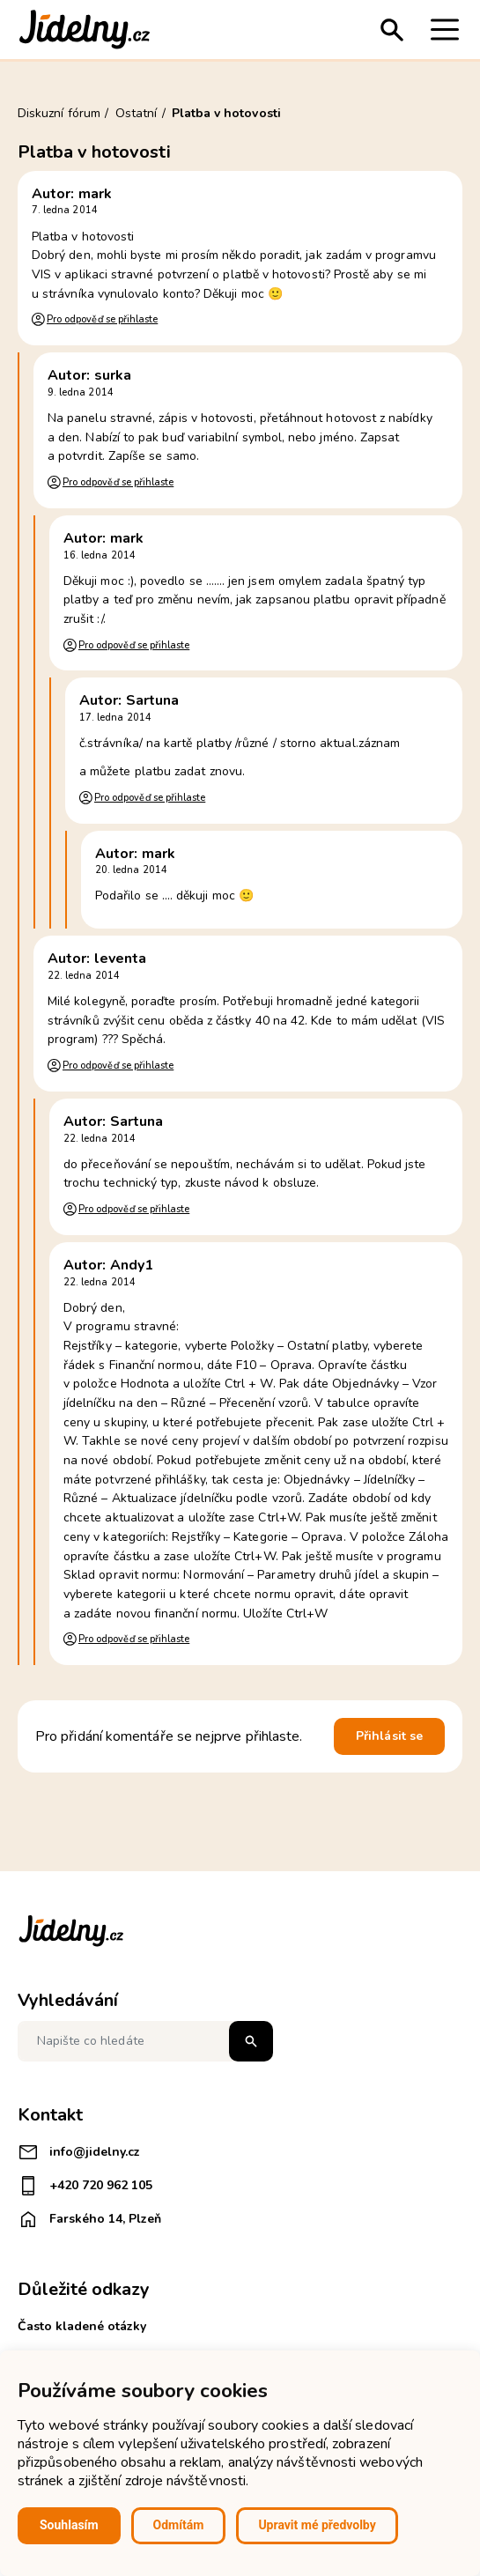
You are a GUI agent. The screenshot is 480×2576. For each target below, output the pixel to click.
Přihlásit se (389, 1736)
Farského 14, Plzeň (89, 2219)
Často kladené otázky (82, 2326)
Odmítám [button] (178, 2525)
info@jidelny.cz (79, 2152)
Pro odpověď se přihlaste (102, 319)
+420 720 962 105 (85, 2185)
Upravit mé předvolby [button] (316, 2525)
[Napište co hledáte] (145, 2041)
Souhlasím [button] (69, 2525)
